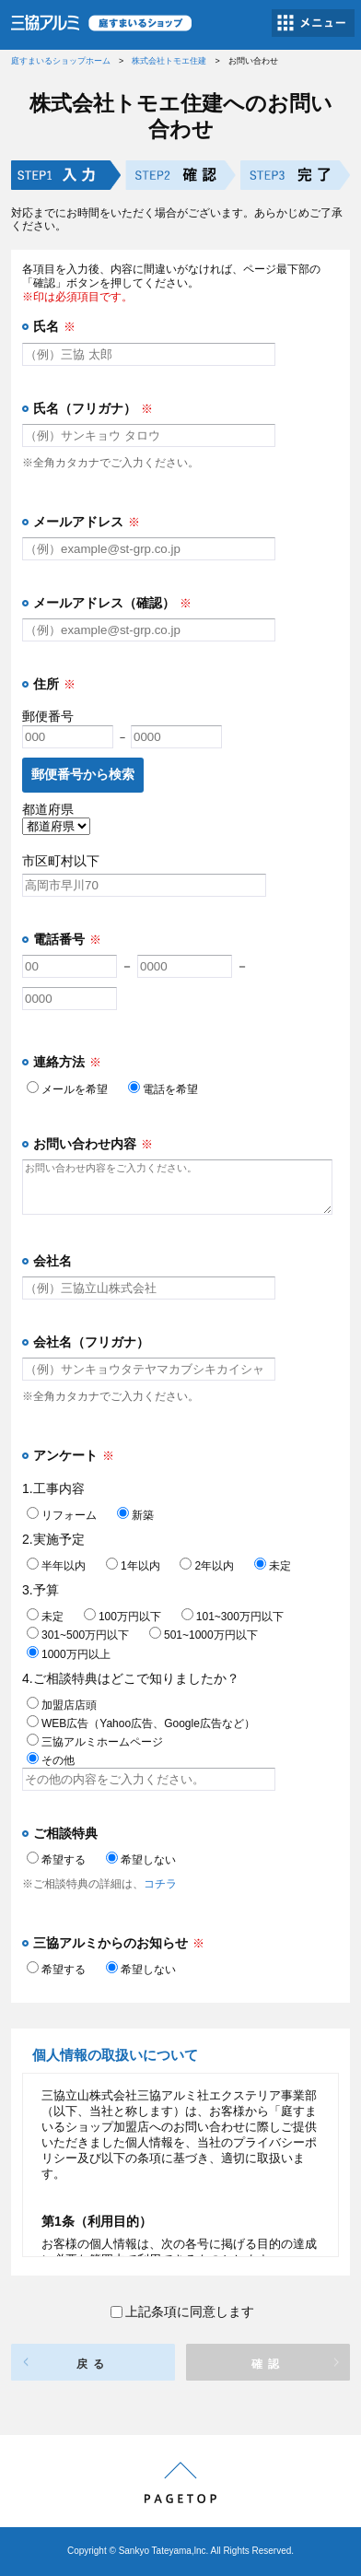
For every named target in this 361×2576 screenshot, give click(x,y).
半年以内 (56, 1565)
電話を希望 (163, 1089)
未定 (272, 1565)
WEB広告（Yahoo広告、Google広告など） (141, 1723)
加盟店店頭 (62, 1705)
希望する (56, 1859)
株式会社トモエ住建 (169, 60)
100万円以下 (122, 1616)
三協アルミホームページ (95, 1741)
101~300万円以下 (232, 1616)
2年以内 (207, 1565)
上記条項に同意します (182, 2311)
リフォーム (62, 1515)
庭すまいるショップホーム (61, 60)
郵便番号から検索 (82, 774)
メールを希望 (67, 1089)
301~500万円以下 (78, 1635)
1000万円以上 (69, 1654)
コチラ (160, 1883)
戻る (93, 2364)
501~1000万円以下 (203, 1635)
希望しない (141, 1859)
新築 (135, 1515)
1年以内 (133, 1565)
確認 (268, 2364)
